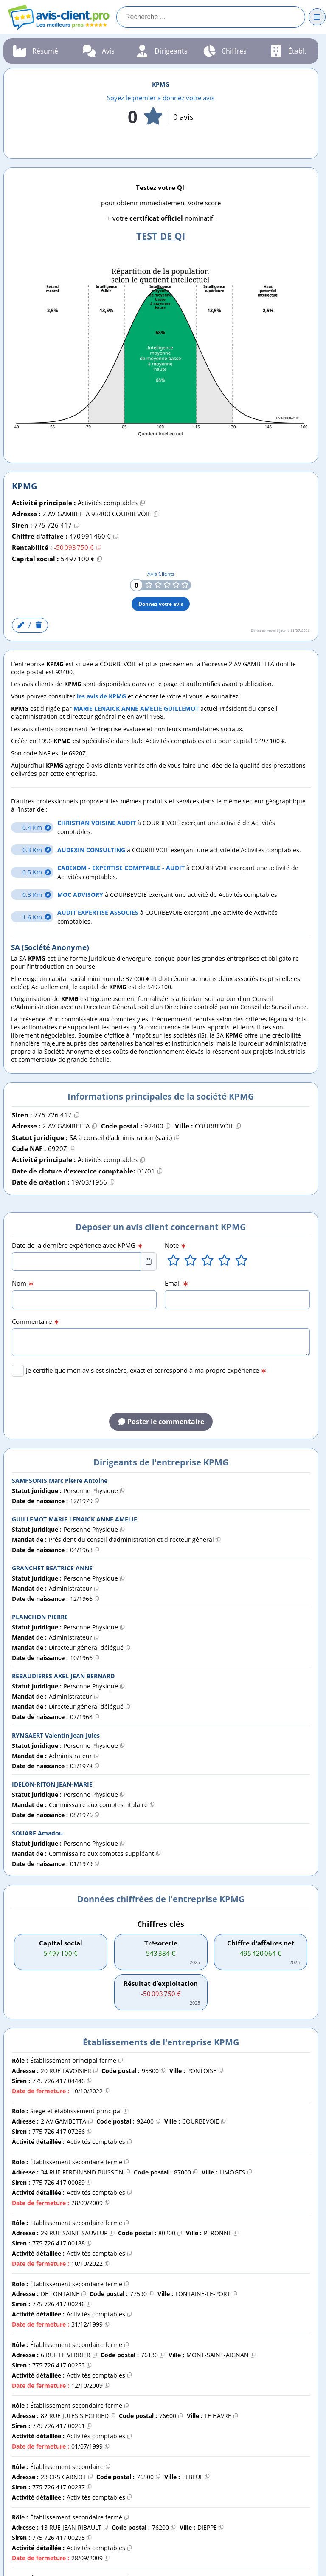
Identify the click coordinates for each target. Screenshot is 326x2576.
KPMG (160, 84)
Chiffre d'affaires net (261, 1943)
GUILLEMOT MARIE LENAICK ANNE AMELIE (74, 1519)
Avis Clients (160, 573)
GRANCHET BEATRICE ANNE (52, 1568)
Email (176, 1283)
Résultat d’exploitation (161, 1983)
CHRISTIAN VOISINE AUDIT (97, 823)
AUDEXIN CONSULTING (92, 850)
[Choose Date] (149, 1261)
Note (175, 1245)
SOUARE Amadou (37, 1833)
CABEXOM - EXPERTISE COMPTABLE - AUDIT (121, 868)
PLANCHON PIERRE (40, 1617)
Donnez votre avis (160, 604)
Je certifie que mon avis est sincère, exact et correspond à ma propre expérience (146, 1370)
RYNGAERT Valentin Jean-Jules (56, 1735)
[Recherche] (210, 17)
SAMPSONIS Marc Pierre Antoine (59, 1480)
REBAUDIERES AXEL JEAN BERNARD (63, 1676)
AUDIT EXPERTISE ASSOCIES (98, 912)
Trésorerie (160, 1943)
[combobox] (76, 1261)
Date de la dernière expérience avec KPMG (77, 1245)
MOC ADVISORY (81, 895)
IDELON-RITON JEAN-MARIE (52, 1784)
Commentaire (35, 1321)
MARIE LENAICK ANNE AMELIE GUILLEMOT (136, 708)
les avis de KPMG (101, 696)
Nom (23, 1283)
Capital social (60, 1943)
